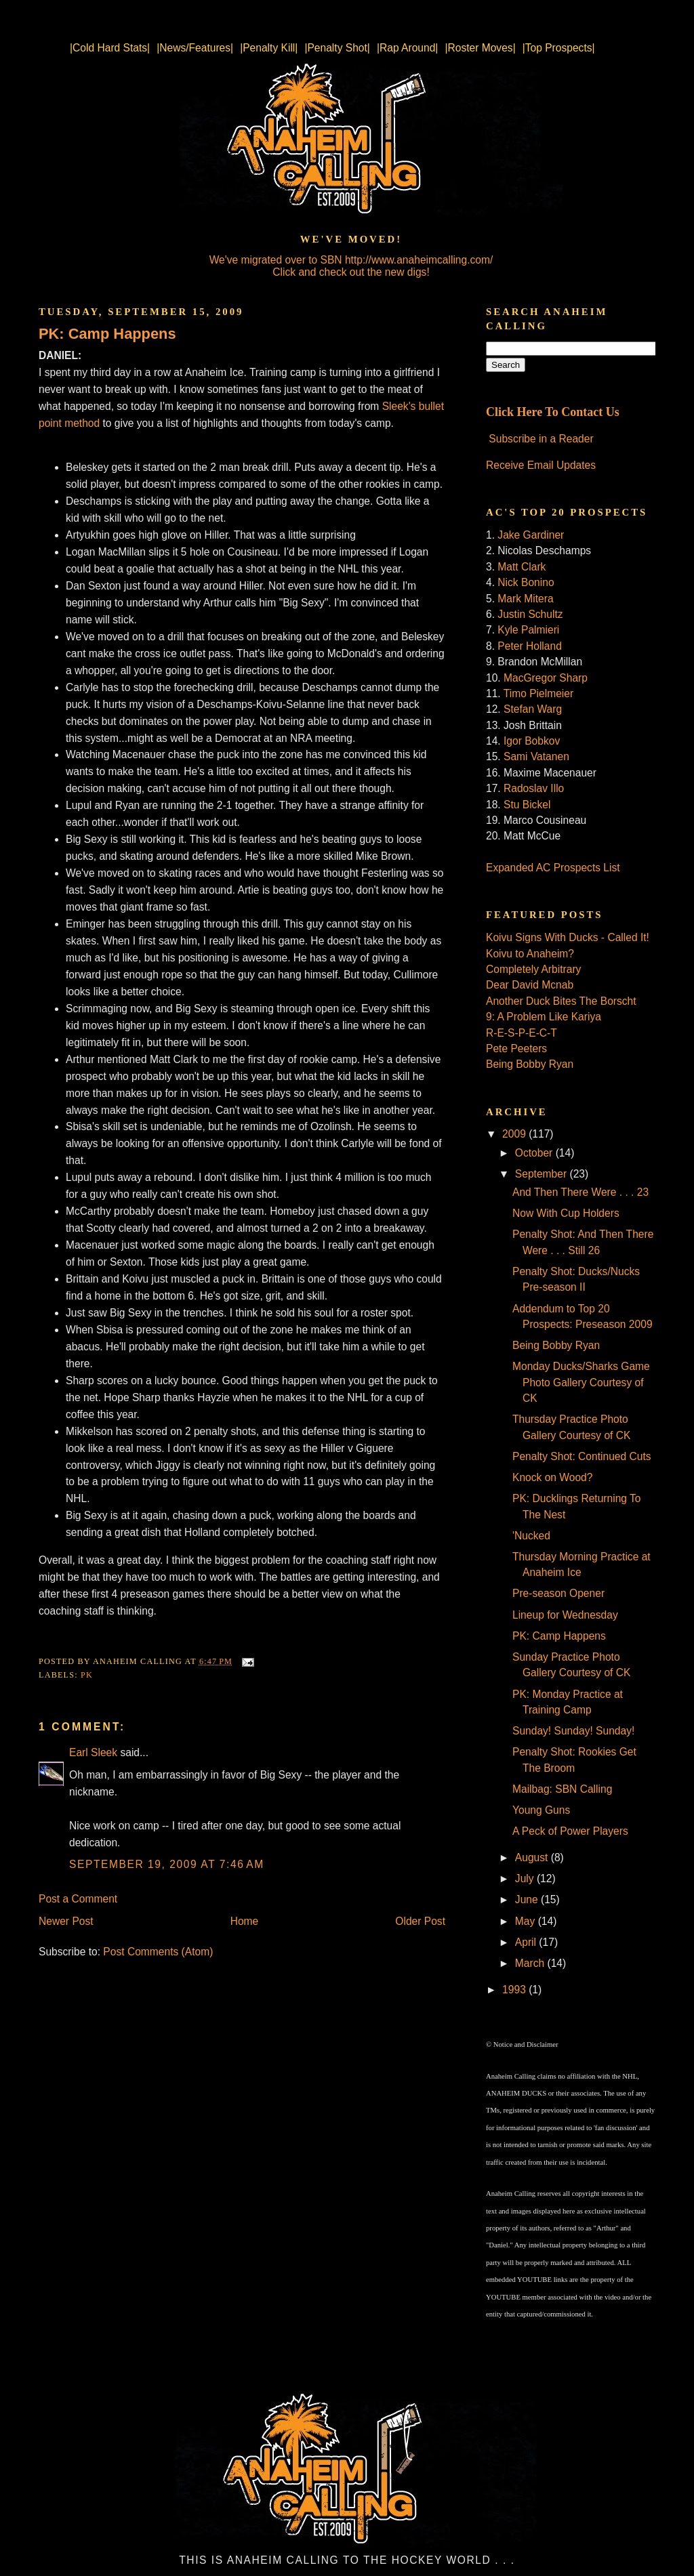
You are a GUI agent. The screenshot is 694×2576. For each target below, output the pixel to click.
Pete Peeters (516, 1048)
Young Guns (541, 1810)
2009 (515, 1134)
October (535, 1153)
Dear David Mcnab (529, 985)
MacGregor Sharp (546, 678)
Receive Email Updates (541, 465)
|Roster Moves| (480, 48)
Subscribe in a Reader (541, 438)
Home (244, 1921)
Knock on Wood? (552, 1477)
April (527, 1942)
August (533, 1857)
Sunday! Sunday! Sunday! (573, 1731)
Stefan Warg (533, 709)
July (526, 1878)
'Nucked (531, 1535)
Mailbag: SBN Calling (562, 1789)
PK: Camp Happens (107, 333)
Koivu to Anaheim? (530, 953)
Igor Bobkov (532, 741)
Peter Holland (529, 646)
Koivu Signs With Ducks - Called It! (567, 937)
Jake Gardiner (530, 535)
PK (87, 1675)
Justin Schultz (530, 614)
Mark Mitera (525, 598)
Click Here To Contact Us (552, 412)
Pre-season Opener (558, 1593)
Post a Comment (78, 1899)
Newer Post (66, 1921)
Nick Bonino (525, 582)
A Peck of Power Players (570, 1831)
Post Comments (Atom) (158, 1951)
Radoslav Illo (534, 788)
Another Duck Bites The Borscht (561, 1001)
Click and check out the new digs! (350, 272)
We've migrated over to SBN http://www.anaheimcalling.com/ (351, 260)
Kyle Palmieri (528, 630)
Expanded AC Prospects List (553, 867)
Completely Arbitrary (533, 969)
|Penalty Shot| (337, 48)
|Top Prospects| (559, 48)
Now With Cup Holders (565, 1213)
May (526, 1921)
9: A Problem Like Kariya (543, 1016)
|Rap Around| (407, 48)
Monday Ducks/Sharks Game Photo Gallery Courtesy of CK (581, 1382)
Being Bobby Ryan (529, 1064)
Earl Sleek (93, 1752)
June (528, 1899)
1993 (515, 1989)
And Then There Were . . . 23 (580, 1192)
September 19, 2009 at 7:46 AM (166, 1864)
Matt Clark (521, 567)
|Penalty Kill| (269, 48)
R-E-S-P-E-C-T (521, 1033)
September (542, 1174)
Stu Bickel (527, 804)
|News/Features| (195, 48)
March (531, 1963)
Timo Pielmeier (538, 693)
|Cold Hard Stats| (110, 48)
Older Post (420, 1921)
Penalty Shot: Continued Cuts (581, 1456)
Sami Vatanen (536, 756)
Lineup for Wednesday (565, 1615)
